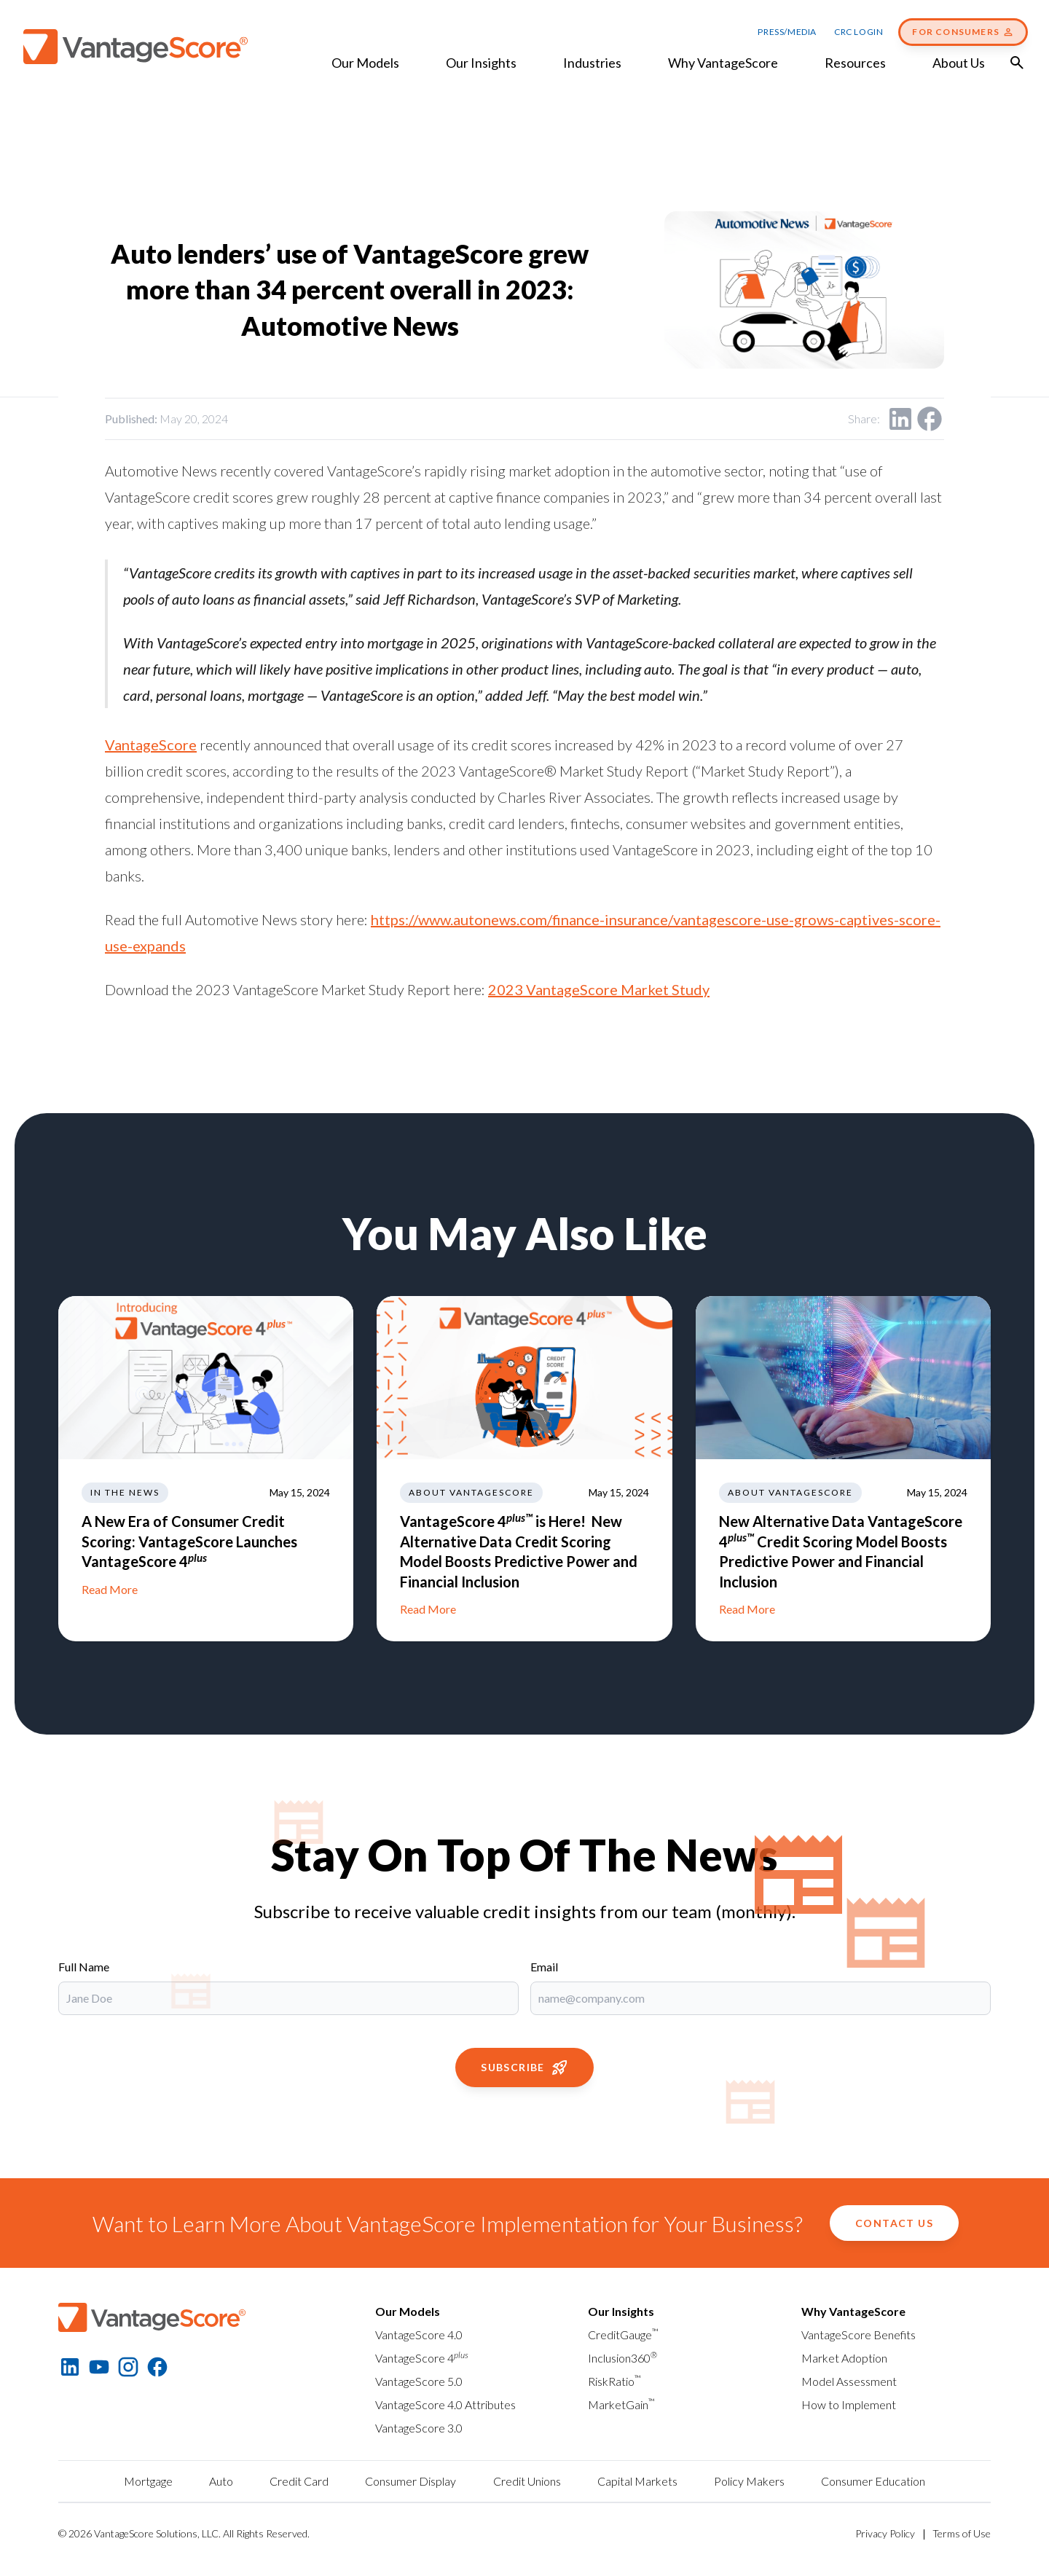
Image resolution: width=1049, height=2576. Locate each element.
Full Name (83, 1967)
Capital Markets (637, 2481)
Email (544, 1967)
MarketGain (621, 2404)
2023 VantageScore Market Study (599, 989)
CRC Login (858, 31)
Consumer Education (873, 2481)
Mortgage (148, 2481)
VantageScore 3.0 (419, 2428)
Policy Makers (749, 2481)
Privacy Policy (885, 2533)
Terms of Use (961, 2533)
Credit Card (299, 2481)
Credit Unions (527, 2481)
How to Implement (848, 2404)
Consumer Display (410, 2481)
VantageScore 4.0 (419, 2334)
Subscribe (524, 2067)
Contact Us (894, 2223)
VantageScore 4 (421, 2358)
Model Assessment (849, 2381)
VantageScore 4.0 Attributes (445, 2404)
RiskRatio (614, 2381)
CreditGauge (623, 2334)
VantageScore (151, 744)
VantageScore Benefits (858, 2334)
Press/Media (787, 31)
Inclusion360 (622, 2358)
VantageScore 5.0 (419, 2381)
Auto (221, 2481)
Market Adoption (844, 2358)
